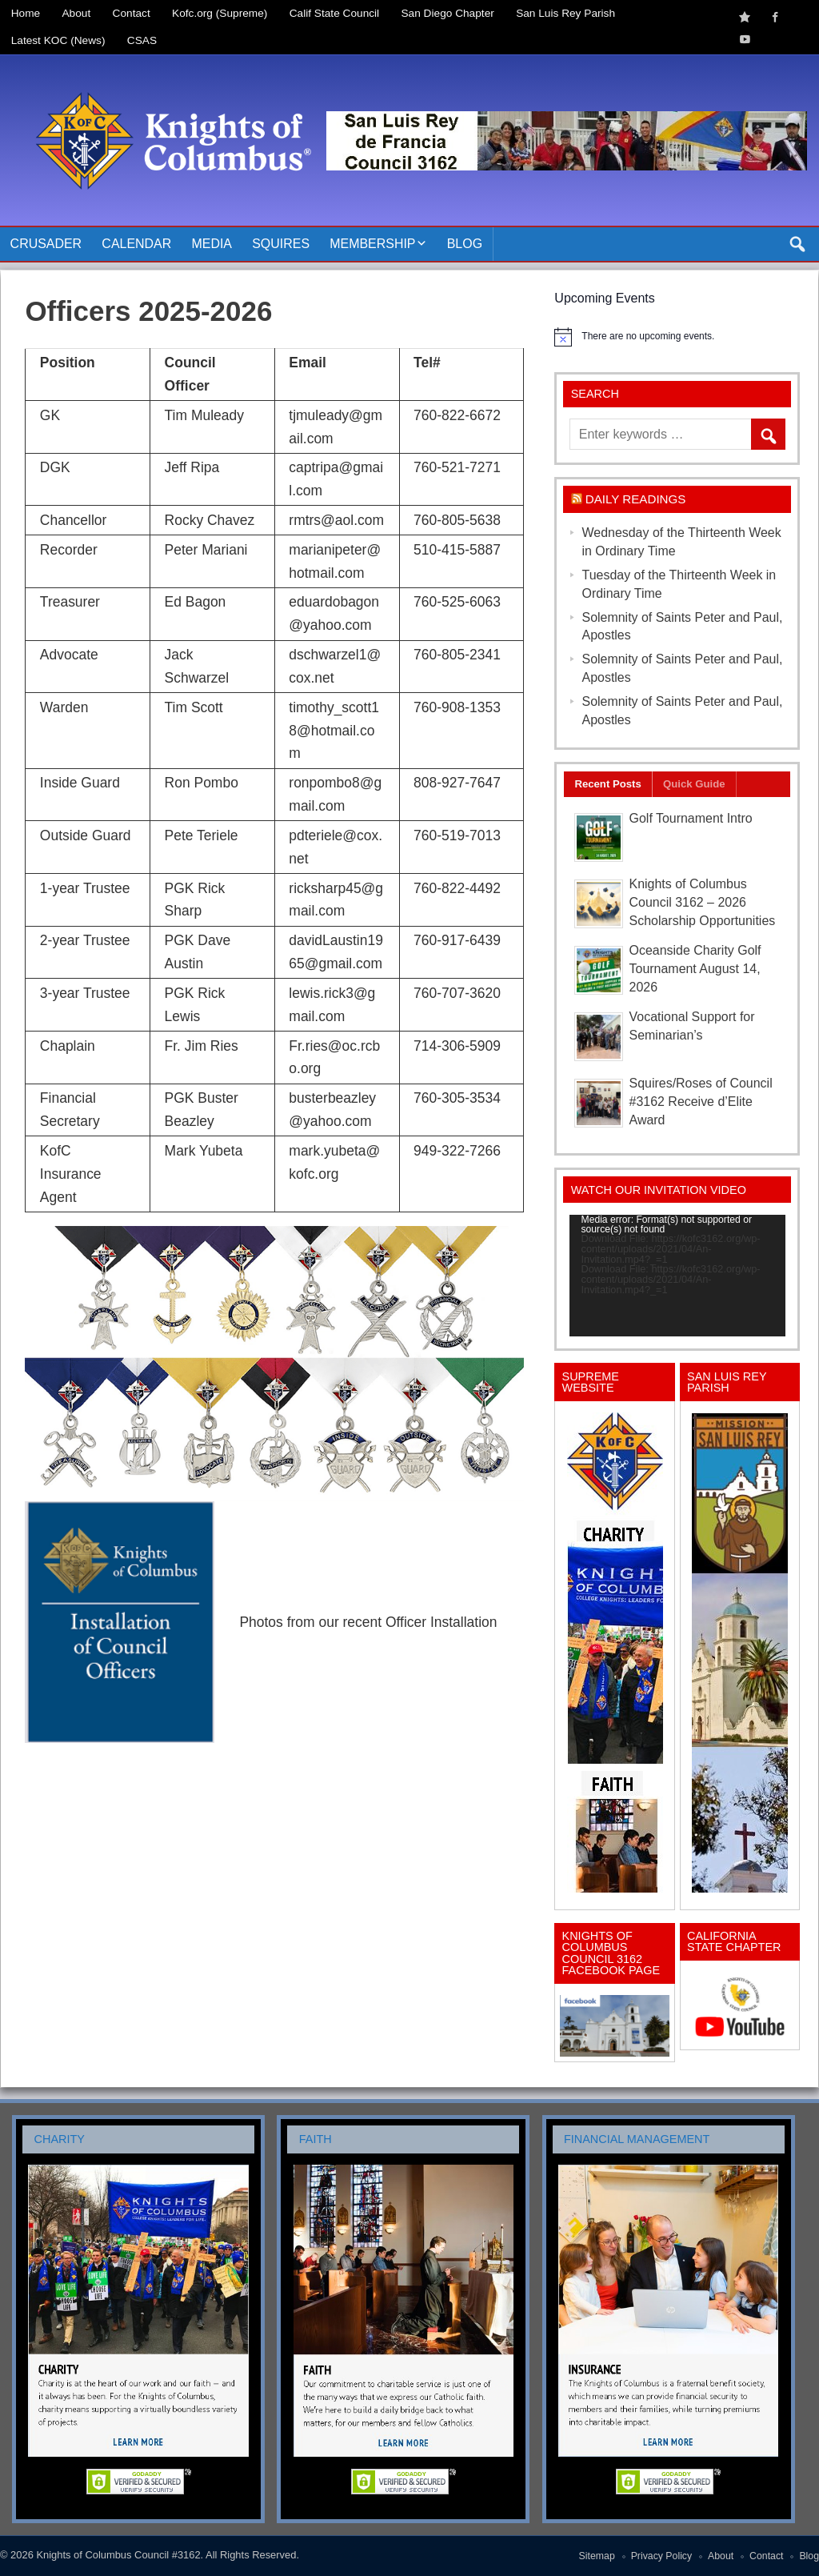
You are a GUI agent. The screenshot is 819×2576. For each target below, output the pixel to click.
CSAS (142, 40)
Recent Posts (607, 784)
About (76, 13)
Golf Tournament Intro (691, 818)
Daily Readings (635, 499)
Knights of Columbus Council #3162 (118, 2555)
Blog (464, 243)
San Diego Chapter (448, 13)
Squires (281, 243)
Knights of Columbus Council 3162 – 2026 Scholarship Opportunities (702, 902)
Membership (372, 243)
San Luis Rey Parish (565, 13)
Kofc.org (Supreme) (219, 13)
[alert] (677, 337)
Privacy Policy (662, 2556)
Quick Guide (694, 784)
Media (211, 243)
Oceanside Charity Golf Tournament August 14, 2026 (695, 968)
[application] (677, 1275)
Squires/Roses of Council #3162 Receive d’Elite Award (701, 1101)
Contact (131, 13)
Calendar (136, 243)
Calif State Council (334, 13)
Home (25, 13)
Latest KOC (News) (58, 40)
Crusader (46, 243)
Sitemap (597, 2556)
